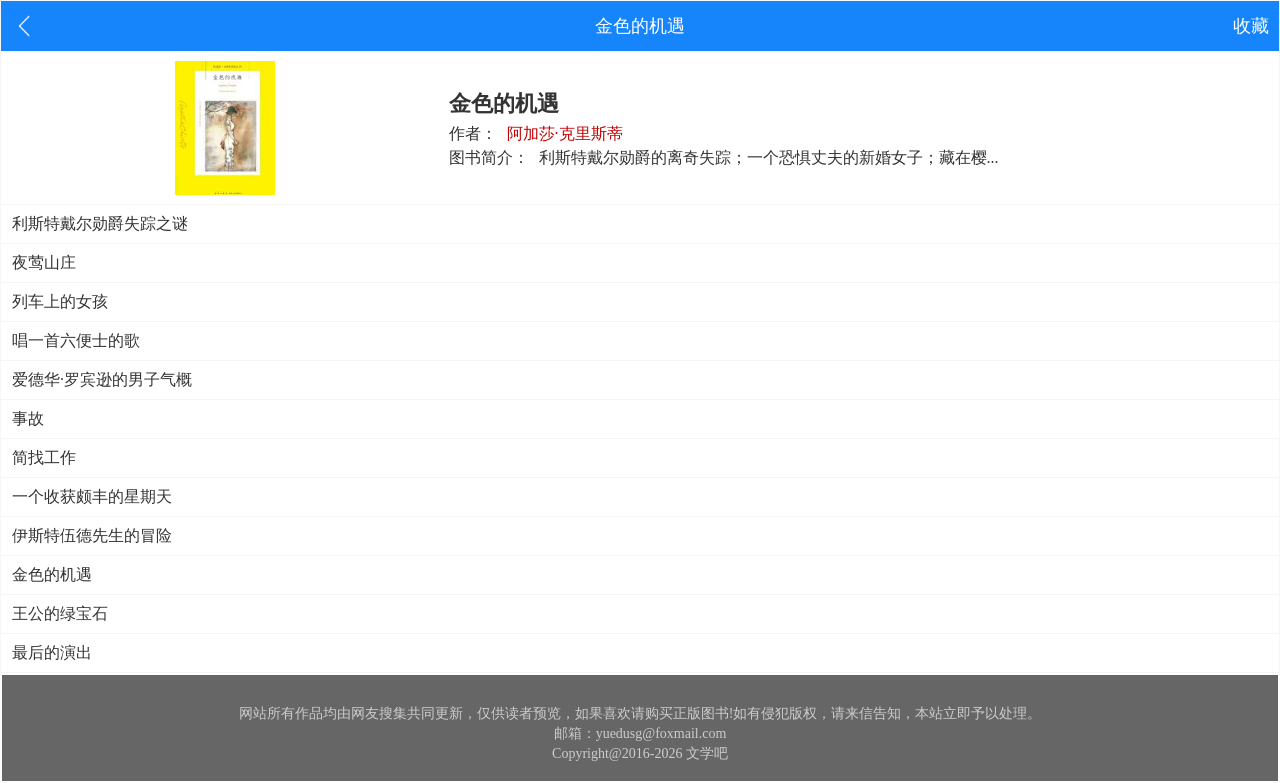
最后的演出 (52, 652)
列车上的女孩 (60, 301)
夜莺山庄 (44, 262)
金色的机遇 (52, 574)
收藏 (1251, 26)
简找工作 (44, 457)
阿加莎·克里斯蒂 (565, 133)
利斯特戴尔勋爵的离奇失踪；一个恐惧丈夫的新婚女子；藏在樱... (769, 157)
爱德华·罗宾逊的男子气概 (102, 379)
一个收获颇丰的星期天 (92, 496)
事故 (28, 418)
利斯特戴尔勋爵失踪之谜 (100, 223)
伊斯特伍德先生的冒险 (92, 535)
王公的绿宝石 (60, 613)
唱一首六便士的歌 (76, 340)
